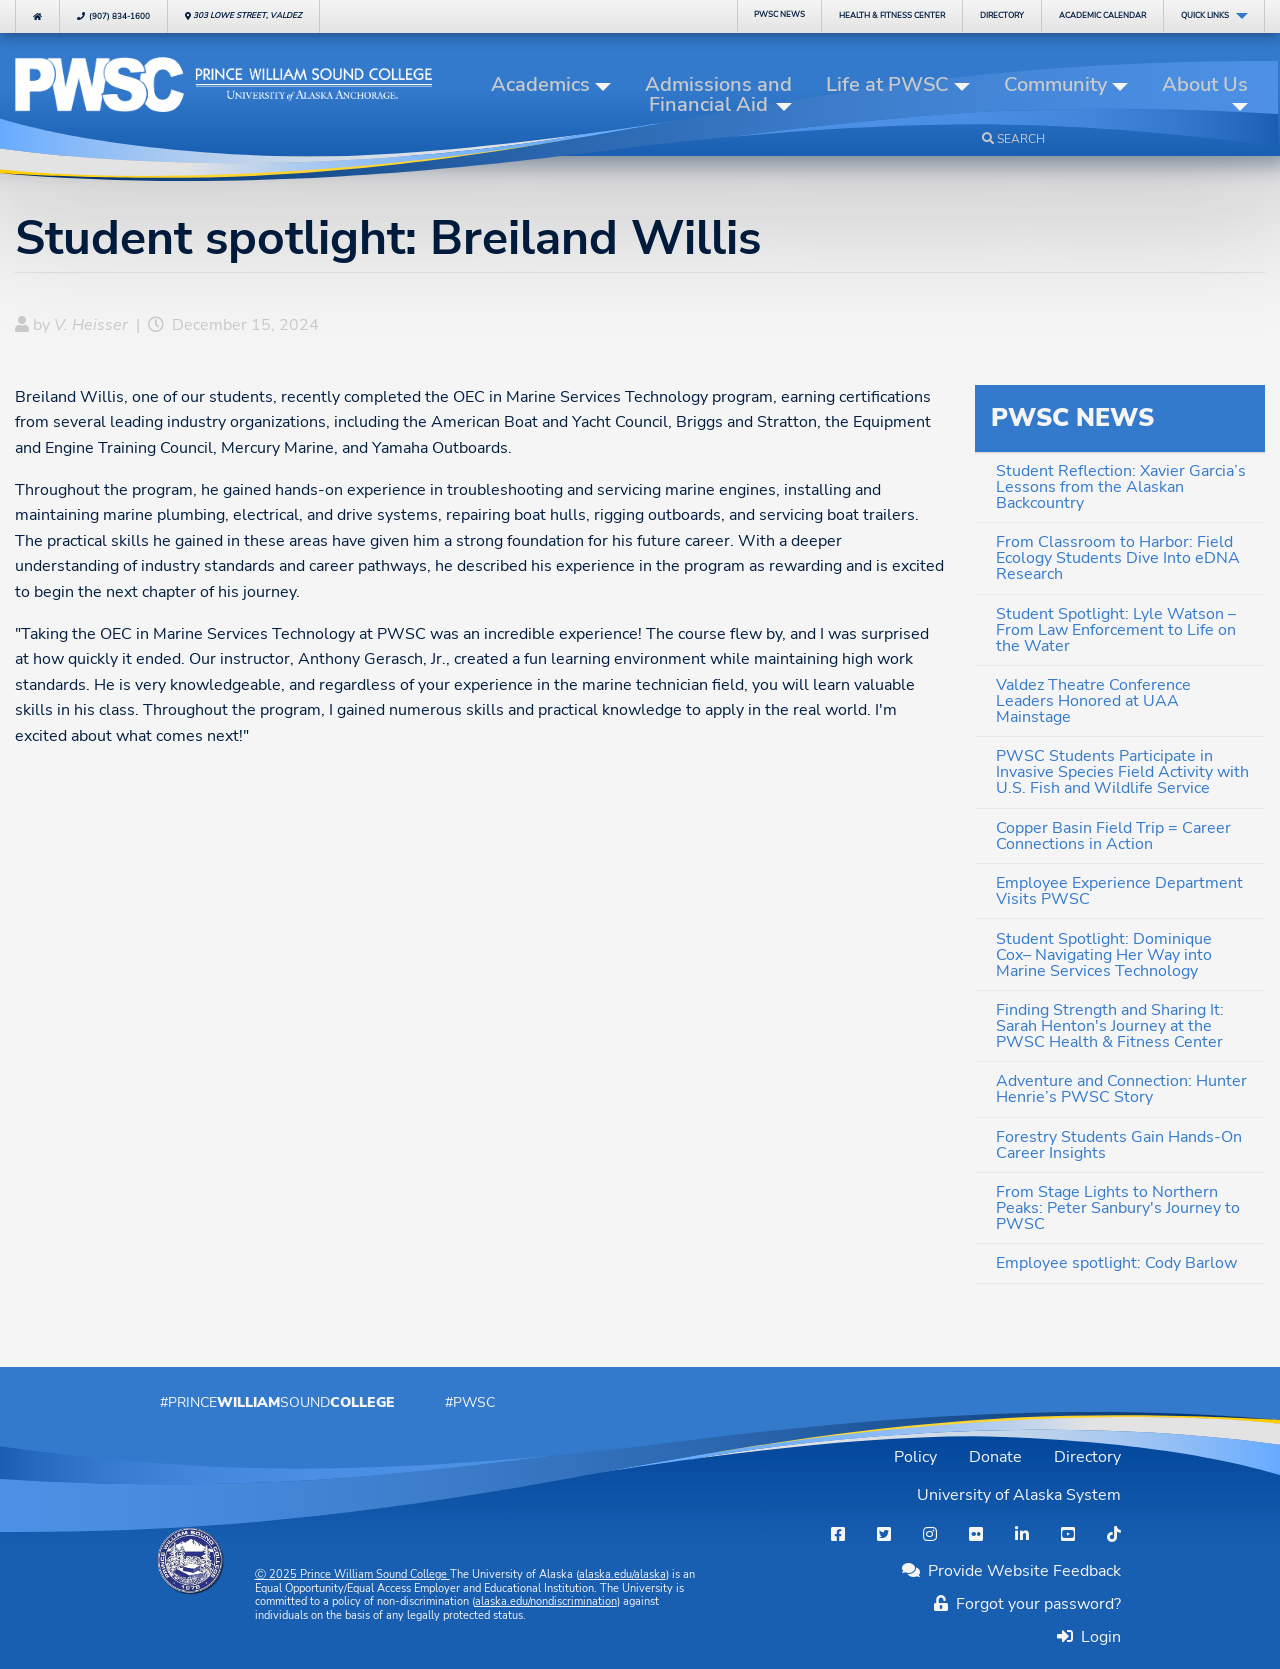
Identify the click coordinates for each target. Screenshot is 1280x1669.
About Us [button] (1205, 84)
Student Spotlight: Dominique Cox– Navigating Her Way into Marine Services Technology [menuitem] (1104, 955)
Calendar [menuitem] (1102, 15)
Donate (995, 1457)
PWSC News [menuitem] (779, 14)
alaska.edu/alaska (622, 1574)
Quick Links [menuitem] (1205, 15)
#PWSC (470, 1402)
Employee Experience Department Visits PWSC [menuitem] (1119, 891)
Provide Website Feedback (1011, 1571)
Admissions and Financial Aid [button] (718, 94)
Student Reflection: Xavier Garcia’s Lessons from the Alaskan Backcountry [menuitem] (1121, 487)
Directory (1087, 1457)
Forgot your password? (1027, 1604)
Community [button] (1055, 84)
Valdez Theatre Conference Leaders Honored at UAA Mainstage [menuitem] (1093, 701)
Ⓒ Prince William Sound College (352, 1574)
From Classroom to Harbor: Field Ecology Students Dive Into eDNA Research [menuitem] (1118, 558)
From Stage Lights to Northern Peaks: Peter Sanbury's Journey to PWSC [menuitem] (1118, 1208)
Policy (915, 1457)
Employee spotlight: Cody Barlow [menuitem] (1116, 1263)
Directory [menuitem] (1002, 15)
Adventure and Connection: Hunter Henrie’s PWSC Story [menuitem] (1121, 1089)
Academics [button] (540, 84)
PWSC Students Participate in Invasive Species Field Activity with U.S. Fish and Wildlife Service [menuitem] (1122, 772)
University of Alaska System (1019, 1495)
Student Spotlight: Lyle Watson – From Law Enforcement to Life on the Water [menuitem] (1116, 630)
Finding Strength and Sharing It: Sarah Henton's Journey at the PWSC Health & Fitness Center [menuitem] (1110, 1026)
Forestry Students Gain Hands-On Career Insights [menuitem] (1119, 1145)
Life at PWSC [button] (887, 84)
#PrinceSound (277, 1402)
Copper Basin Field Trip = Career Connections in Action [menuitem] (1113, 836)
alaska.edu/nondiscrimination (546, 1601)
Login (1097, 1636)
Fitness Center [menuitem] (892, 15)
